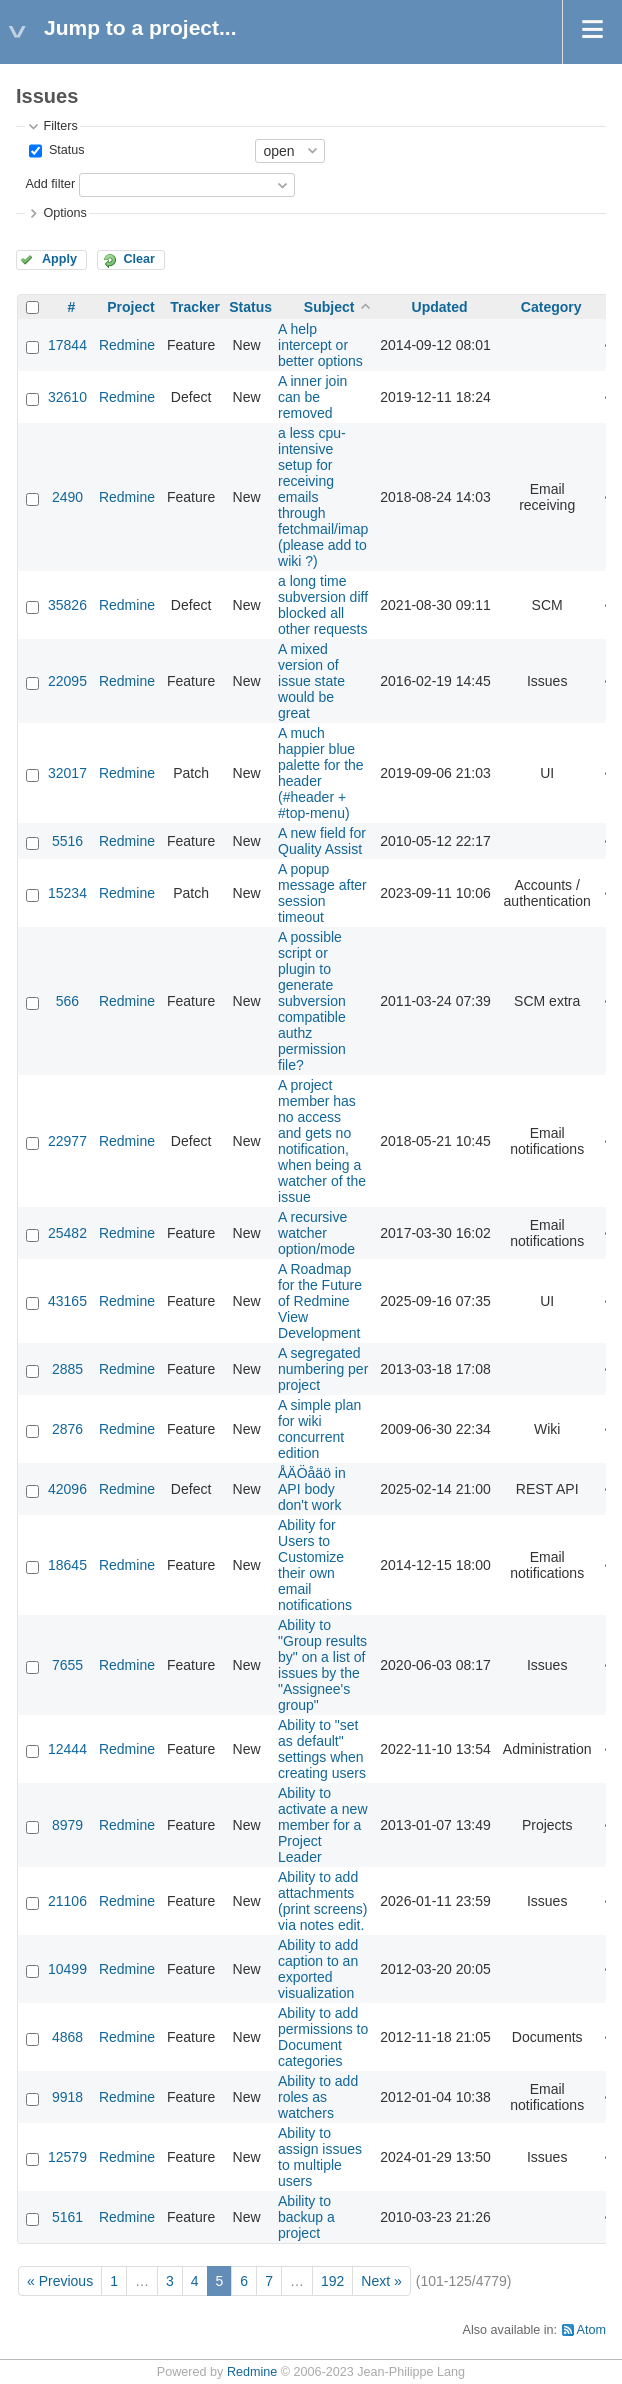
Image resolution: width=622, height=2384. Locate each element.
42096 (67, 1489)
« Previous (60, 2281)
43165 (67, 1301)
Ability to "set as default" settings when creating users (322, 1749)
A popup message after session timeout (322, 893)
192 (332, 2281)
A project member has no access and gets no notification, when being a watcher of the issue (322, 1141)
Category (551, 307)
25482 (67, 1233)
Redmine (127, 345)
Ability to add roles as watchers (318, 2097)
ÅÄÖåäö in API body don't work (312, 1489)
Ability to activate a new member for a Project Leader (323, 1825)
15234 (67, 893)
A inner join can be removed (312, 397)
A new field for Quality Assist (322, 841)
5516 (67, 841)
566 (67, 1001)
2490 (67, 497)
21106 (67, 1901)
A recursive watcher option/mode (316, 1233)
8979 (67, 1825)
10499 (67, 1969)
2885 (67, 1369)
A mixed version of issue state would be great (311, 681)
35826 (67, 605)
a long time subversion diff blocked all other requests (323, 605)
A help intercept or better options (320, 345)
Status (64, 150)
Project (130, 307)
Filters (60, 126)
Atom (591, 2330)
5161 (67, 2217)
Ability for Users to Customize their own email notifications (315, 1565)
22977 (67, 1141)
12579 (67, 2157)
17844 (67, 345)
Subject (329, 307)
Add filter (50, 184)
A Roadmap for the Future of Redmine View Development (320, 1301)
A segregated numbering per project (323, 1369)
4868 (67, 2037)
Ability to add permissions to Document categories (323, 2037)
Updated (440, 307)
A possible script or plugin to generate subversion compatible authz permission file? (312, 1001)
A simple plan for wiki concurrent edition (319, 1429)
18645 (67, 1565)
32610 (67, 397)
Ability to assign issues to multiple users (320, 2157)
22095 (67, 681)
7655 (67, 1665)
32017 (67, 773)
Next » (381, 2281)
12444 (67, 1749)
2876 (67, 1429)
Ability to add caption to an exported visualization (318, 1969)
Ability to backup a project (306, 2217)
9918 (67, 2097)
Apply (59, 259)
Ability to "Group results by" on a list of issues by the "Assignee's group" (322, 1665)
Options (64, 213)
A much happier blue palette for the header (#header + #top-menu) (321, 773)
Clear (139, 259)
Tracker (195, 307)
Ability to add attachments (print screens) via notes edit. (322, 1901)
